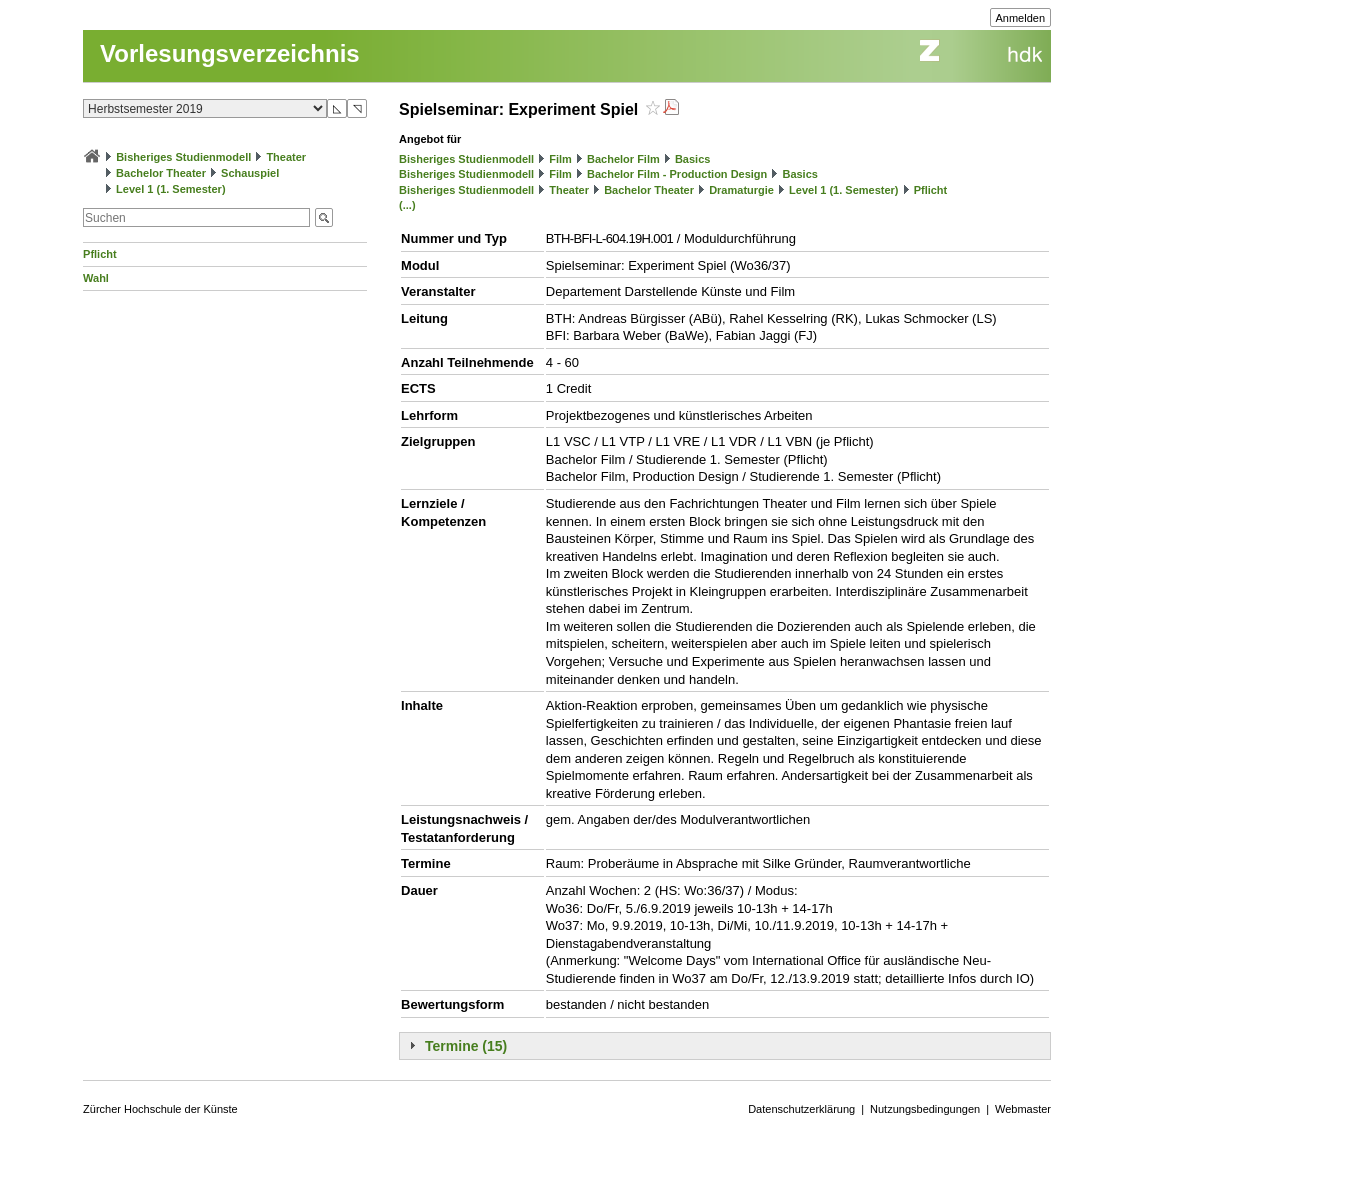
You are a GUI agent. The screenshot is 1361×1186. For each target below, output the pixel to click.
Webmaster (1023, 1109)
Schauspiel (250, 173)
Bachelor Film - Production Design (677, 174)
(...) (407, 205)
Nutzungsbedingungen (925, 1109)
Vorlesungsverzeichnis (230, 53)
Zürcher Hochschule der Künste (160, 1109)
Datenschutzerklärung (801, 1109)
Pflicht (100, 254)
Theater (286, 157)
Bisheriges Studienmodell (183, 157)
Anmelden (1021, 18)
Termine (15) (466, 1046)
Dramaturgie (741, 190)
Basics (692, 159)
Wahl (96, 278)
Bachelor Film (623, 159)
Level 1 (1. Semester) (170, 189)
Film (560, 159)
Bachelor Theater (161, 173)
